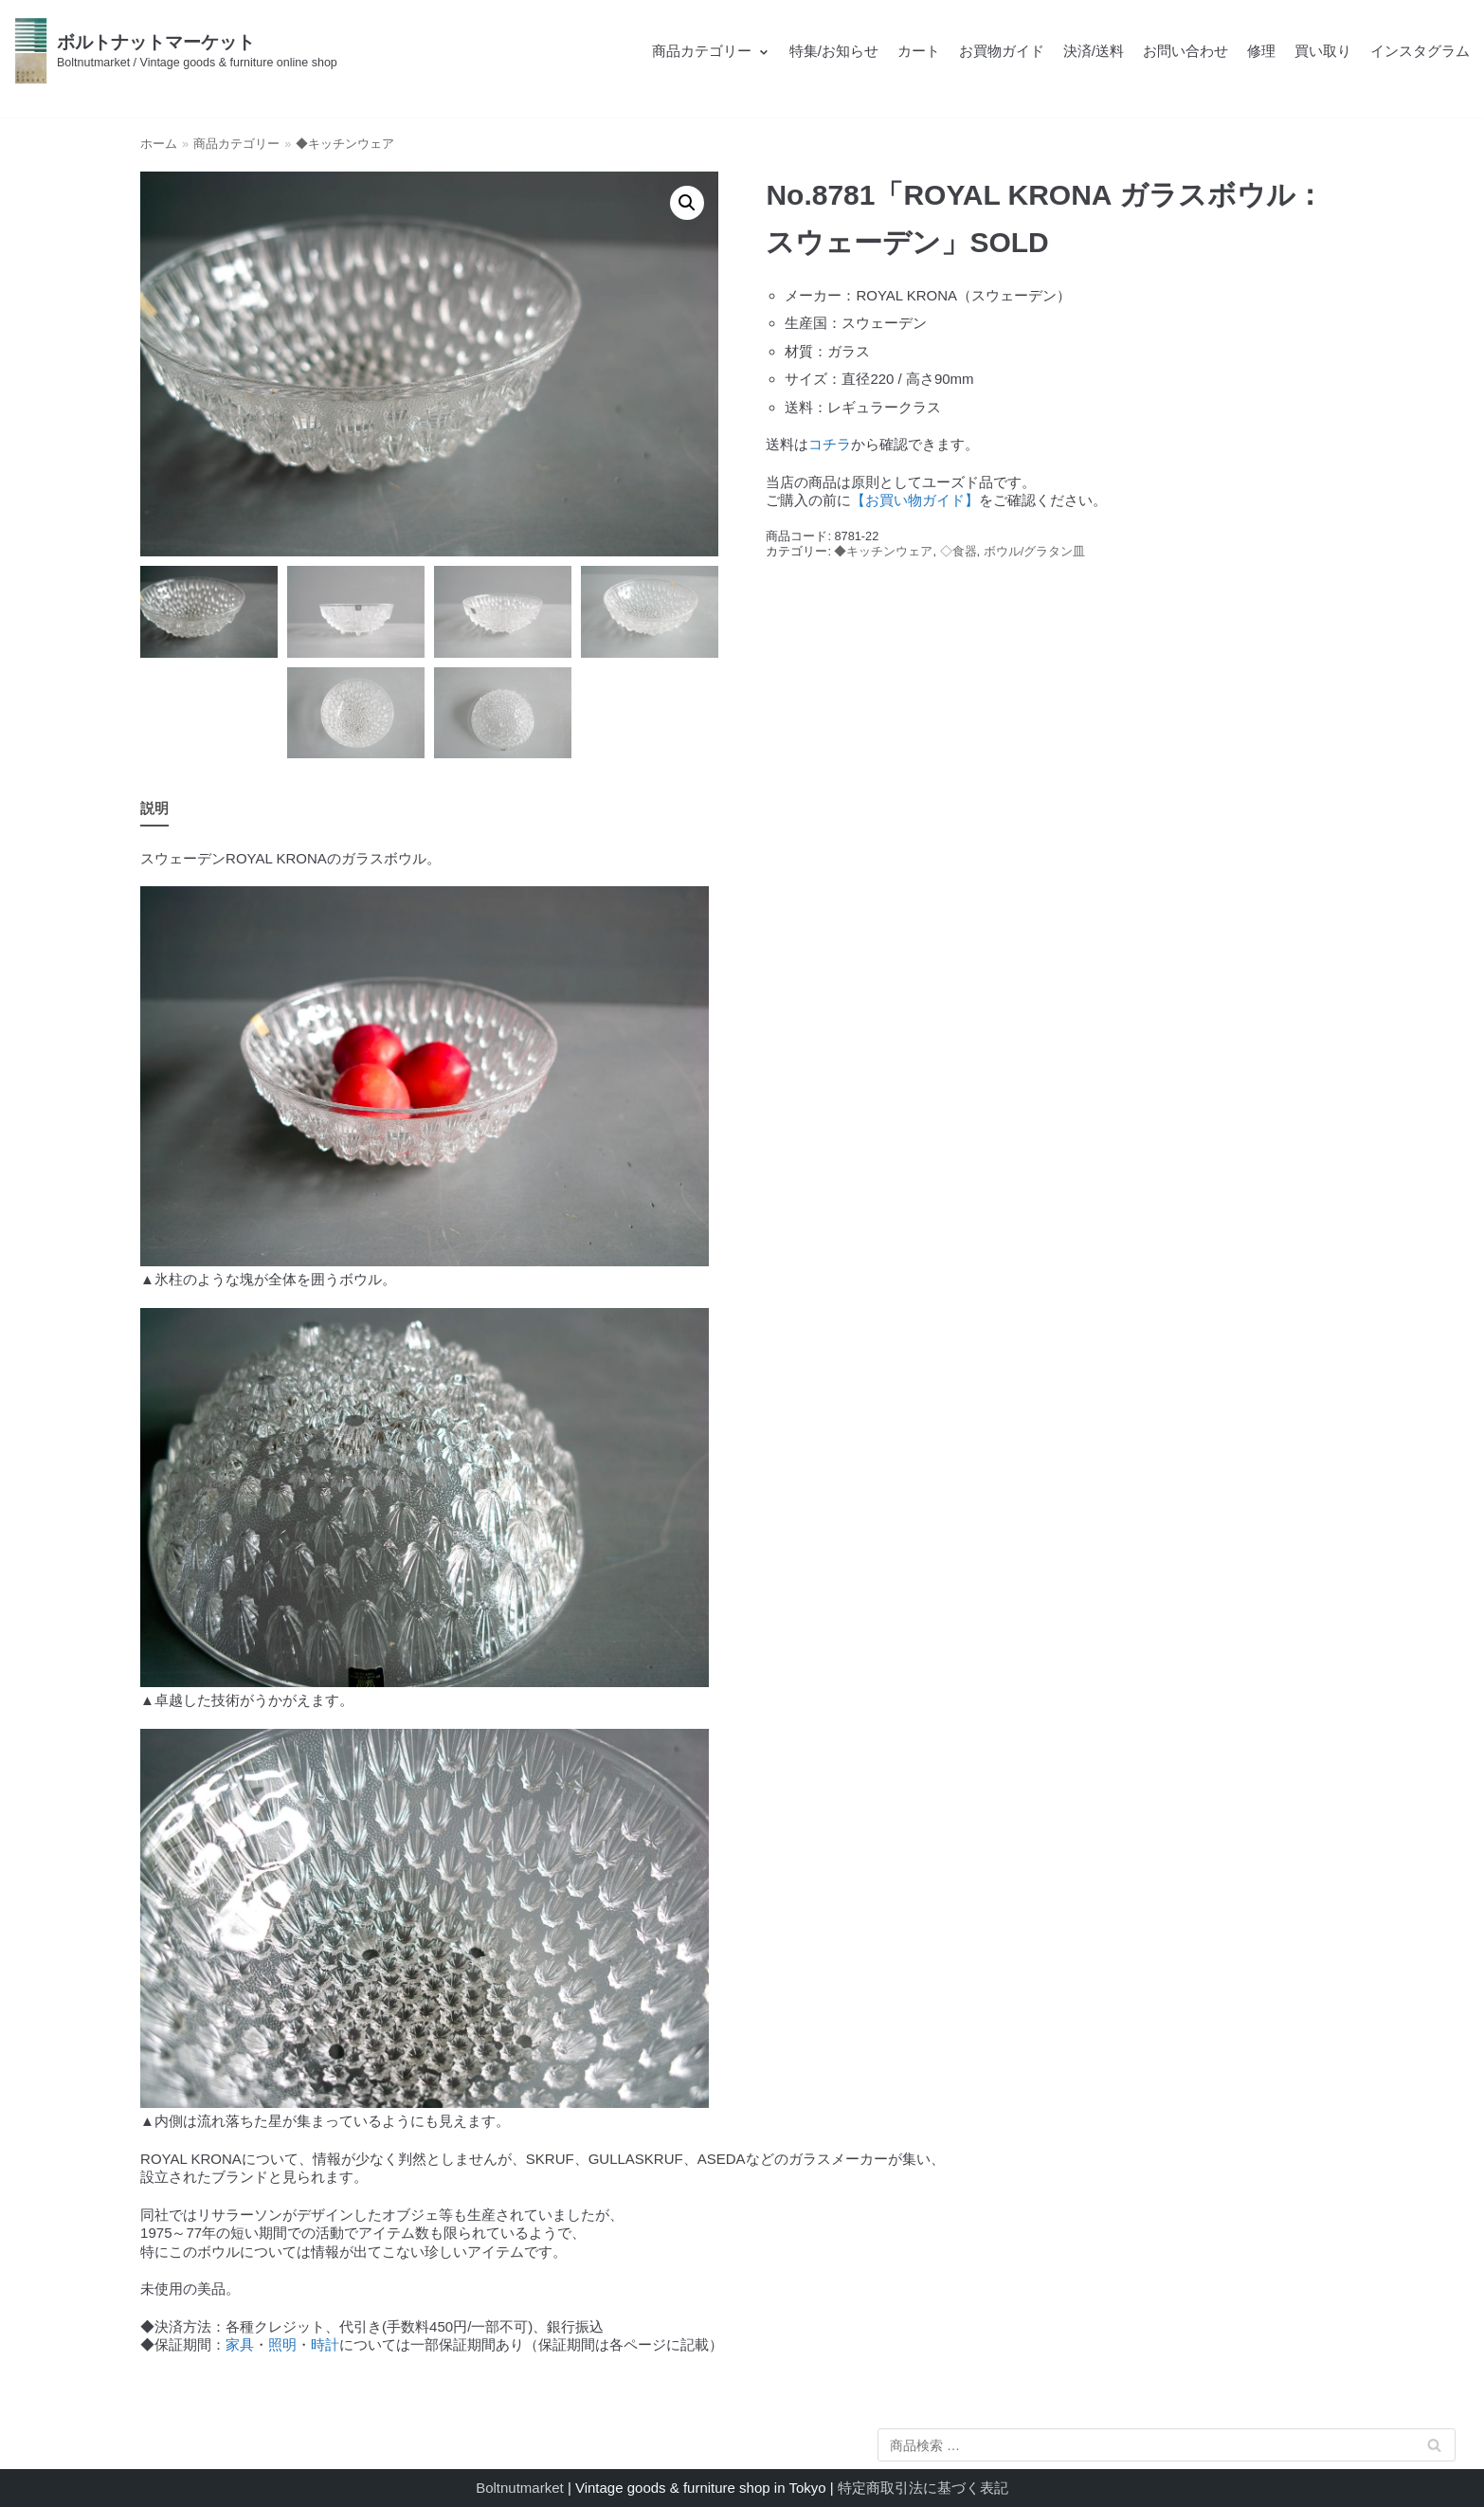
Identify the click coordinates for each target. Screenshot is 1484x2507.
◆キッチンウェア (345, 143)
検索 (1434, 2449)
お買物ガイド (1001, 51)
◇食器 (958, 551)
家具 (240, 2344)
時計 (325, 2344)
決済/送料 (1093, 51)
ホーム (158, 143)
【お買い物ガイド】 (915, 500)
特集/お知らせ (833, 51)
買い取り (1322, 51)
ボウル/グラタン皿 (1035, 551)
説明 (154, 808)
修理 (1261, 51)
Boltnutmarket (520, 2488)
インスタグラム (1420, 51)
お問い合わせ (1185, 51)
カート (918, 51)
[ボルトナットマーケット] (175, 50)
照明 (282, 2344)
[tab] (154, 809)
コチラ (829, 444)
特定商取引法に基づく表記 (923, 2488)
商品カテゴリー (236, 143)
